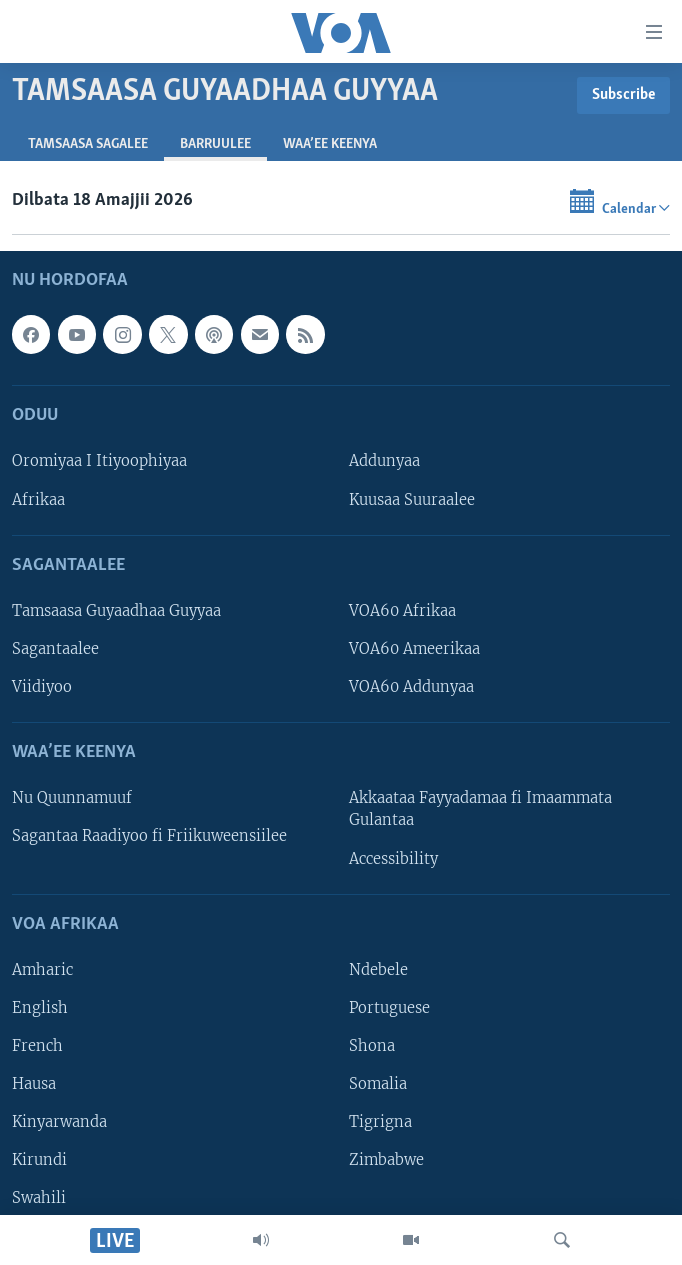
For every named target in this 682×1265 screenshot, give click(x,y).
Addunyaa (384, 462)
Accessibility (393, 859)
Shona (372, 1046)
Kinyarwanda (59, 1122)
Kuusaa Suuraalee (412, 500)
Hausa (34, 1084)
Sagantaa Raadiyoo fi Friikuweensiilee (149, 837)
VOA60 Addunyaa (411, 687)
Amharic (42, 970)
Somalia (378, 1084)
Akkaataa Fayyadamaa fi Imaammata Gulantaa (480, 810)
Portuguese (389, 1008)
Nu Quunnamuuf (72, 799)
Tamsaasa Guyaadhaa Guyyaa (116, 611)
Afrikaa (38, 500)
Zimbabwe (386, 1160)
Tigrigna (380, 1122)
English (40, 1008)
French (37, 1046)
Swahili (39, 1198)
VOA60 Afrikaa (402, 611)
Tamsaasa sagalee (88, 144)
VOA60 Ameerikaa (414, 649)
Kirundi (39, 1160)
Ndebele (378, 970)
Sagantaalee (55, 649)
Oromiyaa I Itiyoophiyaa (99, 462)
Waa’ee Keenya (330, 144)
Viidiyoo (42, 687)
